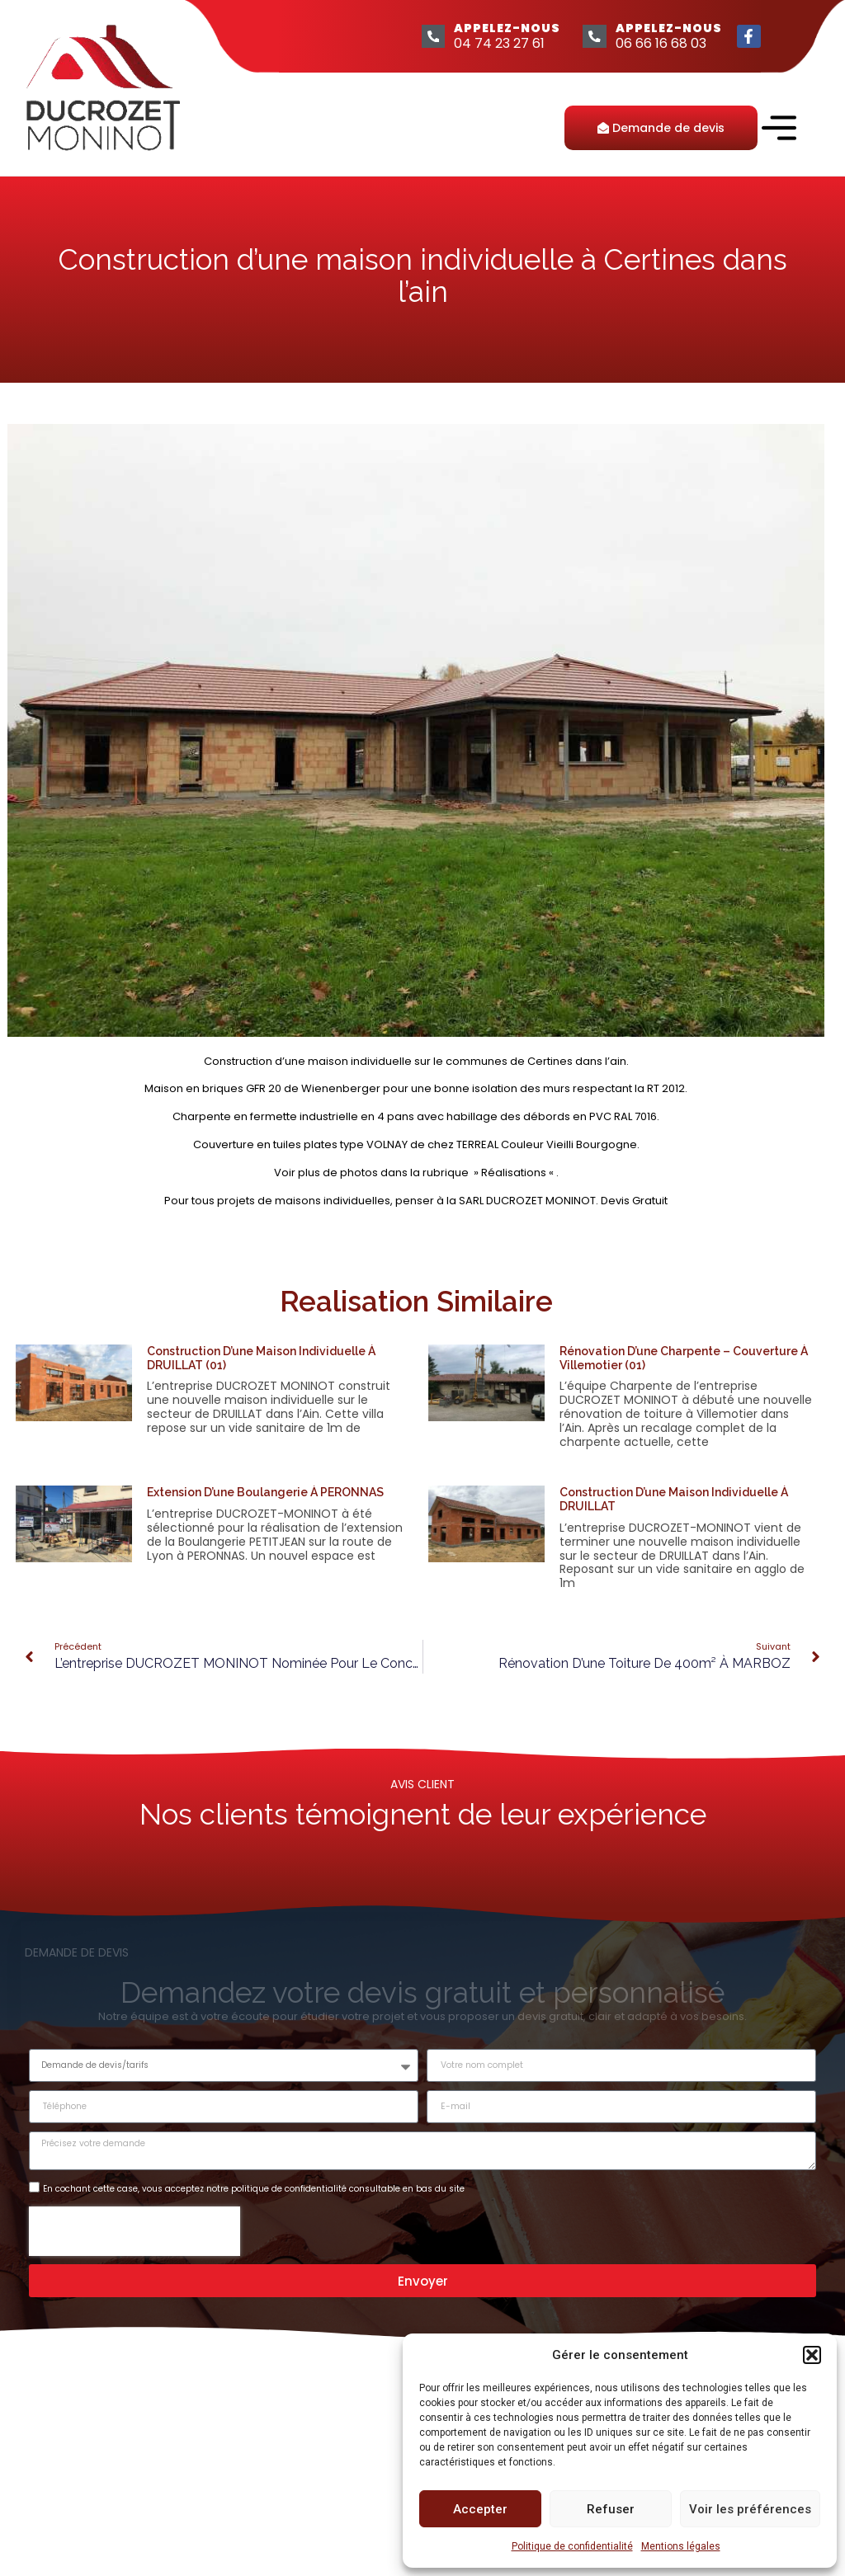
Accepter (480, 2509)
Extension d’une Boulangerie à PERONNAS (265, 1492)
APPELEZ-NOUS (504, 28)
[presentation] (134, 2230)
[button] (812, 2355)
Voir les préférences (750, 2509)
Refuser (611, 2509)
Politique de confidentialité (572, 2546)
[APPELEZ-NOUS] (429, 36)
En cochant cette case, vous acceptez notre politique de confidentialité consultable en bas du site (254, 2188)
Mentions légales (680, 2546)
